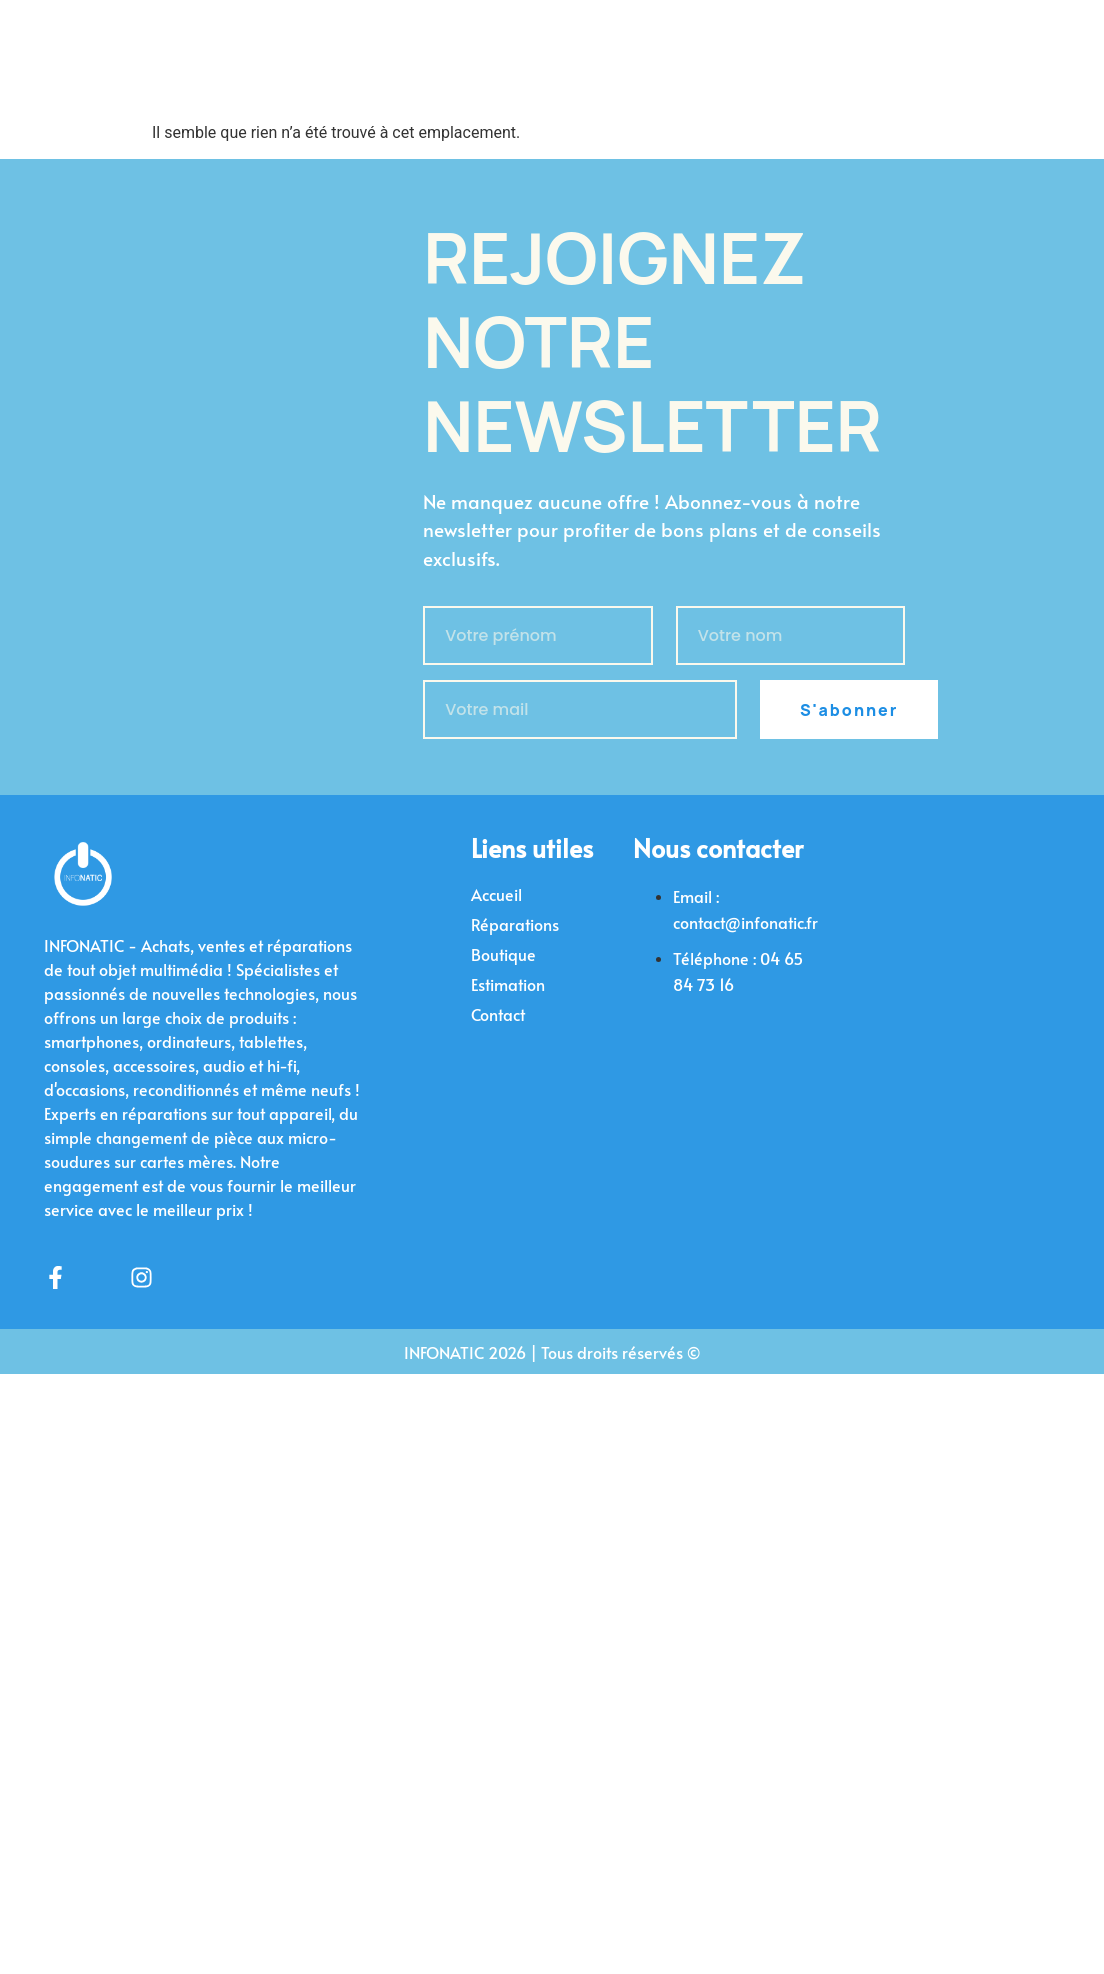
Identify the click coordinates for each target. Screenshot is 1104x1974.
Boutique (503, 954)
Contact (498, 1014)
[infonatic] (917, 964)
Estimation (508, 984)
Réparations (515, 924)
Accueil (496, 894)
